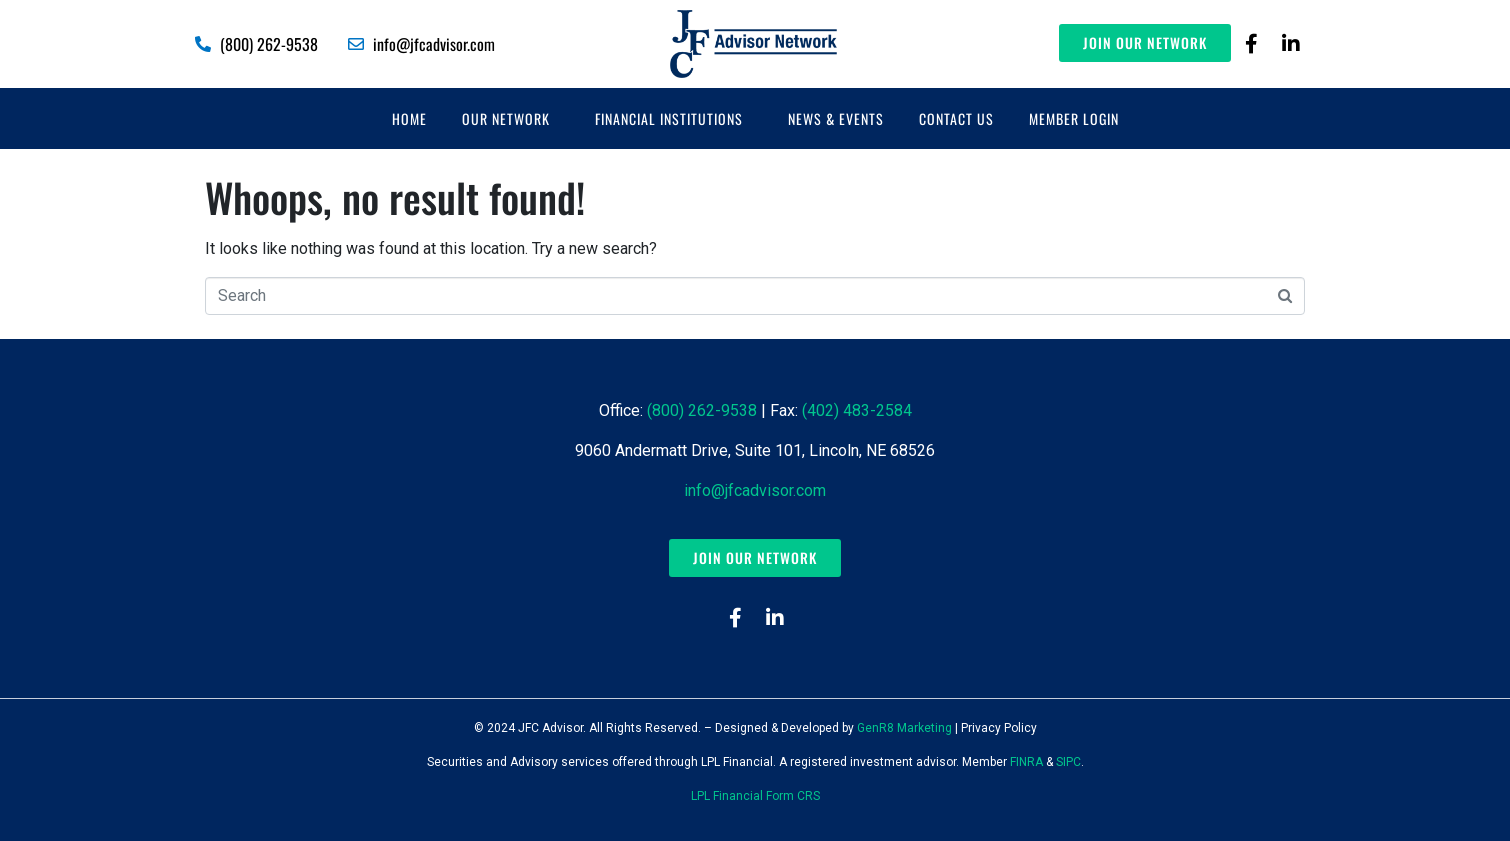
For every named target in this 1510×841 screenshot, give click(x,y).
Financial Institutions (669, 118)
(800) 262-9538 (702, 410)
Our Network (506, 118)
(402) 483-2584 (857, 410)
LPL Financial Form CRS (755, 796)
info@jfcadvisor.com (755, 490)
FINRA (1026, 762)
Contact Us (956, 118)
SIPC (1068, 762)
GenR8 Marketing (904, 728)
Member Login (1074, 118)
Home (409, 118)
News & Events (836, 118)
